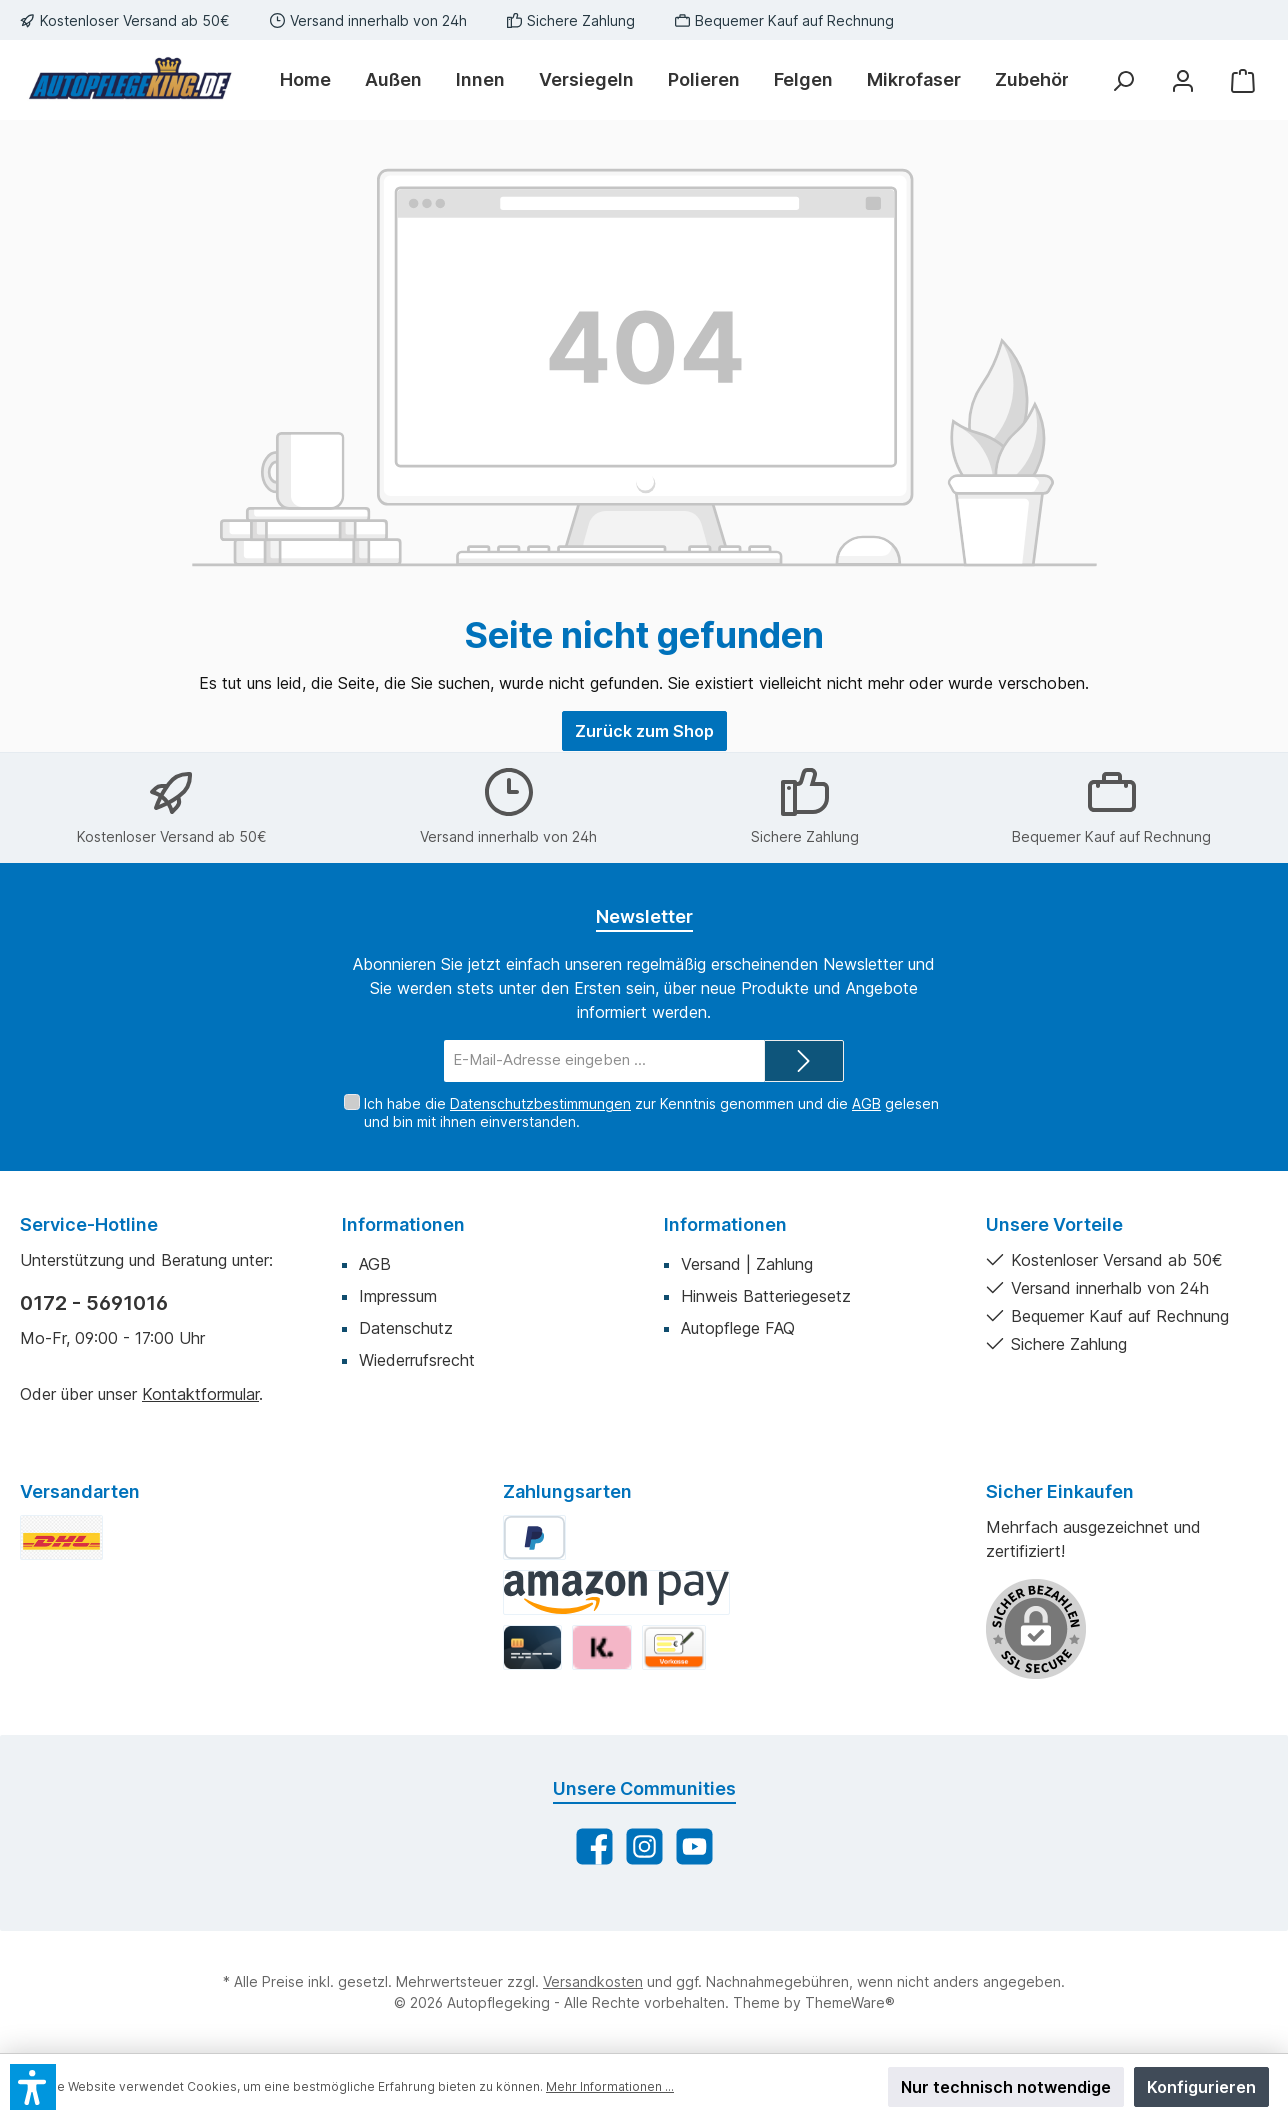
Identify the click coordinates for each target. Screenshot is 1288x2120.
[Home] (314, 80)
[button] (33, 2087)
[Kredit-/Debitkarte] (532, 1647)
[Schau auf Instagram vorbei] (644, 1846)
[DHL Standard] (61, 1537)
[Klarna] (601, 1647)
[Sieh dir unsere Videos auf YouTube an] (694, 1846)
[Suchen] (1123, 80)
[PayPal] (534, 1537)
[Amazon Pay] (616, 1592)
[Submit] (804, 1061)
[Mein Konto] (1183, 80)
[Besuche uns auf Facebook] (594, 1846)
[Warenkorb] (1243, 80)
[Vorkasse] (674, 1647)
